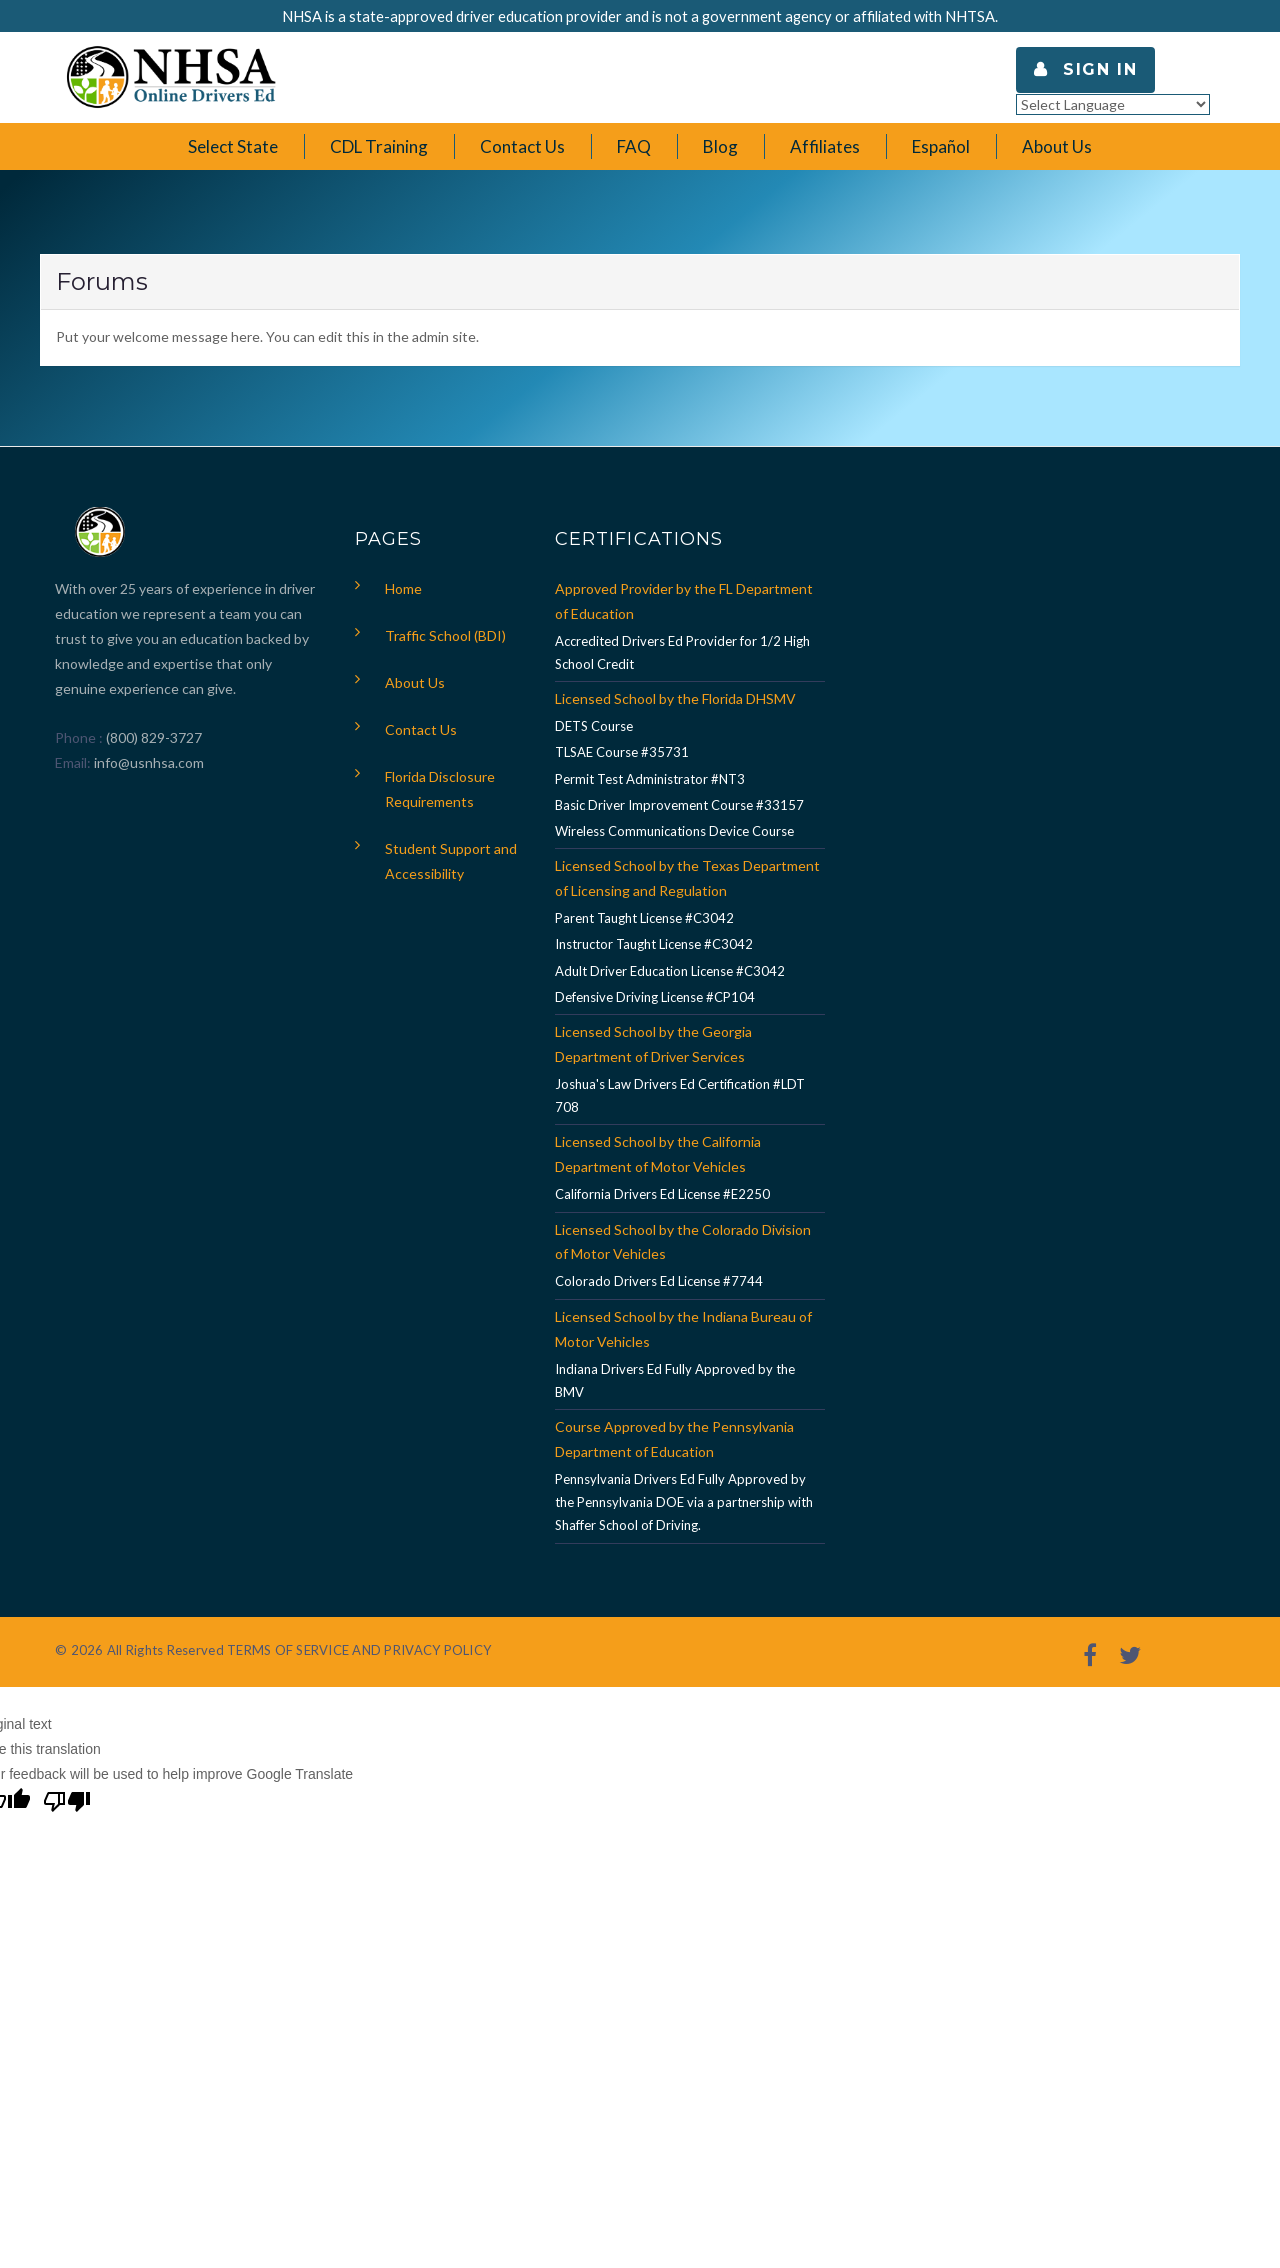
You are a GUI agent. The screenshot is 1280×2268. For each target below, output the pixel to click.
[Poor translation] (67, 1804)
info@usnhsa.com (149, 762)
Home (403, 588)
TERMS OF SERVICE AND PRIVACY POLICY (359, 1650)
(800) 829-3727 (152, 737)
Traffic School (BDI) (445, 635)
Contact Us (421, 729)
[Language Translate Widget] (1113, 104)
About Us (415, 682)
